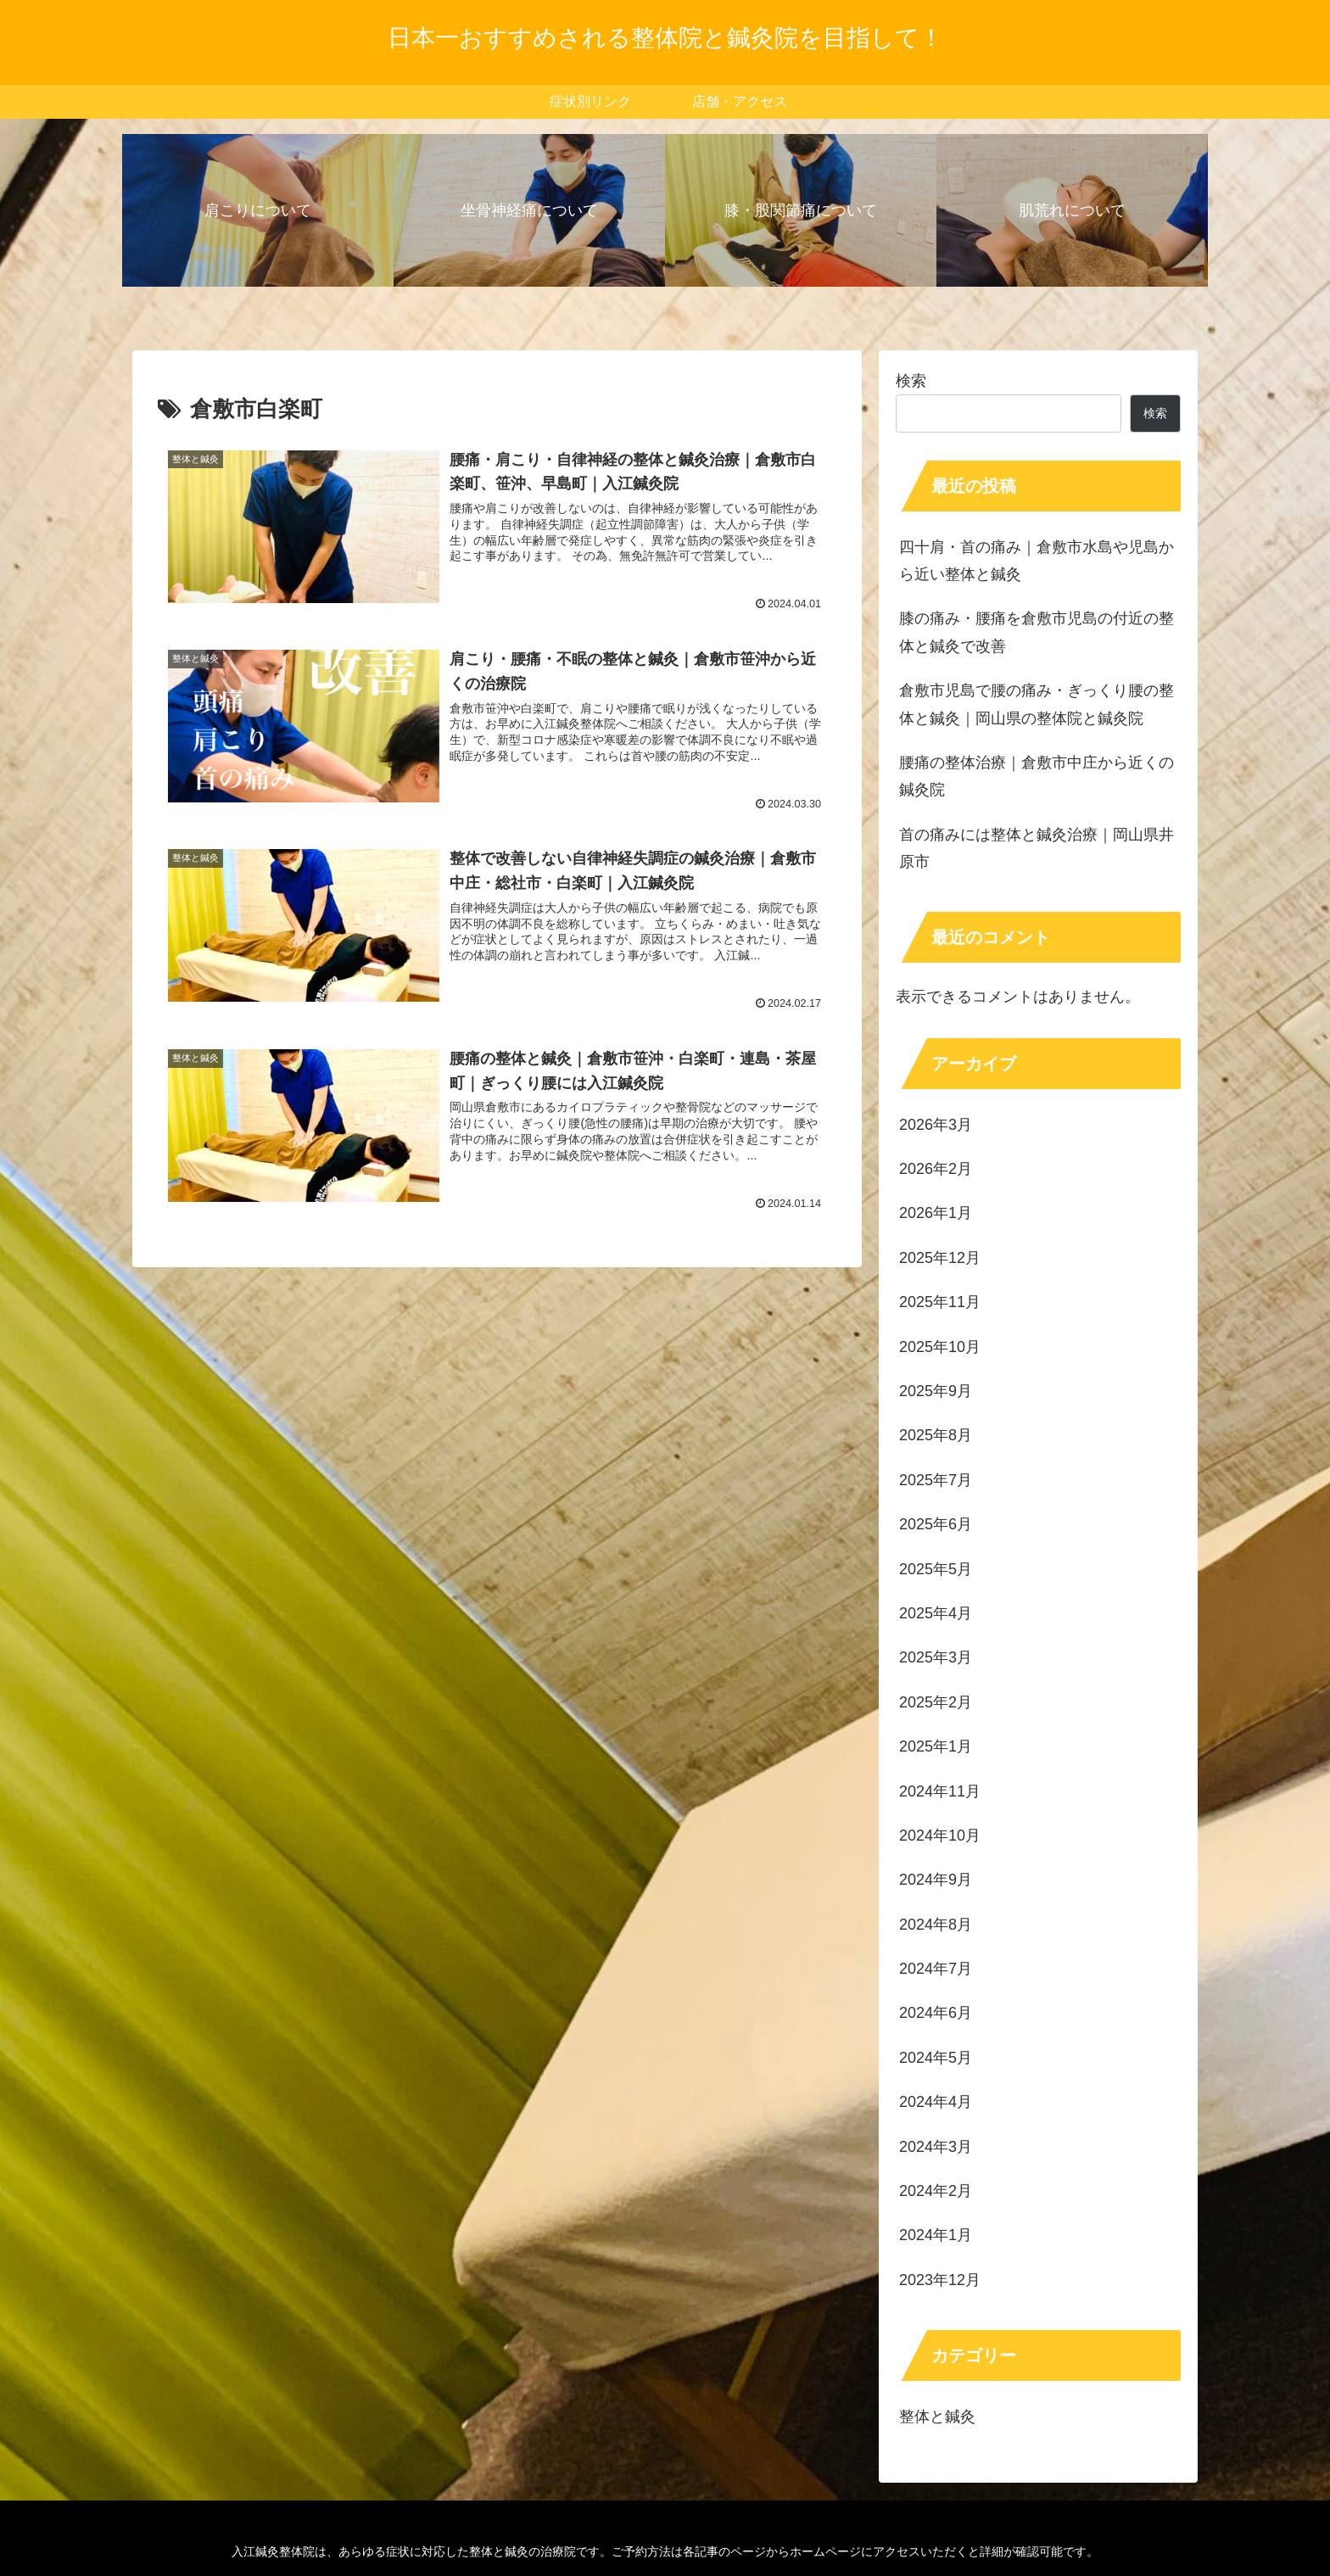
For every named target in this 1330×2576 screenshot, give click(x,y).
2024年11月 (940, 1791)
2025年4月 (935, 1613)
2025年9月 (935, 1391)
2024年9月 (935, 1879)
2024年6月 (935, 2012)
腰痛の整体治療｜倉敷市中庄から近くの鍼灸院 (1036, 776)
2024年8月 (935, 1924)
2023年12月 (940, 2279)
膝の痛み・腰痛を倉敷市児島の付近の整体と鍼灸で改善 (1036, 632)
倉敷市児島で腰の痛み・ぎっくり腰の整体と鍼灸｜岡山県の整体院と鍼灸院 (1036, 704)
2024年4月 (935, 2101)
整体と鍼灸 (937, 2416)
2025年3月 (935, 1657)
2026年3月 (935, 1124)
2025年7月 (935, 1480)
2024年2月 (935, 2190)
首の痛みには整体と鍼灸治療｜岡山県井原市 (1036, 848)
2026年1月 (935, 1212)
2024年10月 (940, 1835)
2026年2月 (935, 1168)
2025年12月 (940, 1257)
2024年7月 (935, 1968)
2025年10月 (940, 1346)
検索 (911, 380)
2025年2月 (935, 1702)
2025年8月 (935, 1435)
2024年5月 (935, 2057)
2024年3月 (935, 2146)
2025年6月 (935, 1524)
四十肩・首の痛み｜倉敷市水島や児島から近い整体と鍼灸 (1036, 561)
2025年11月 (940, 1302)
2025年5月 (935, 1569)
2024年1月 (935, 2235)
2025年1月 (935, 1746)
